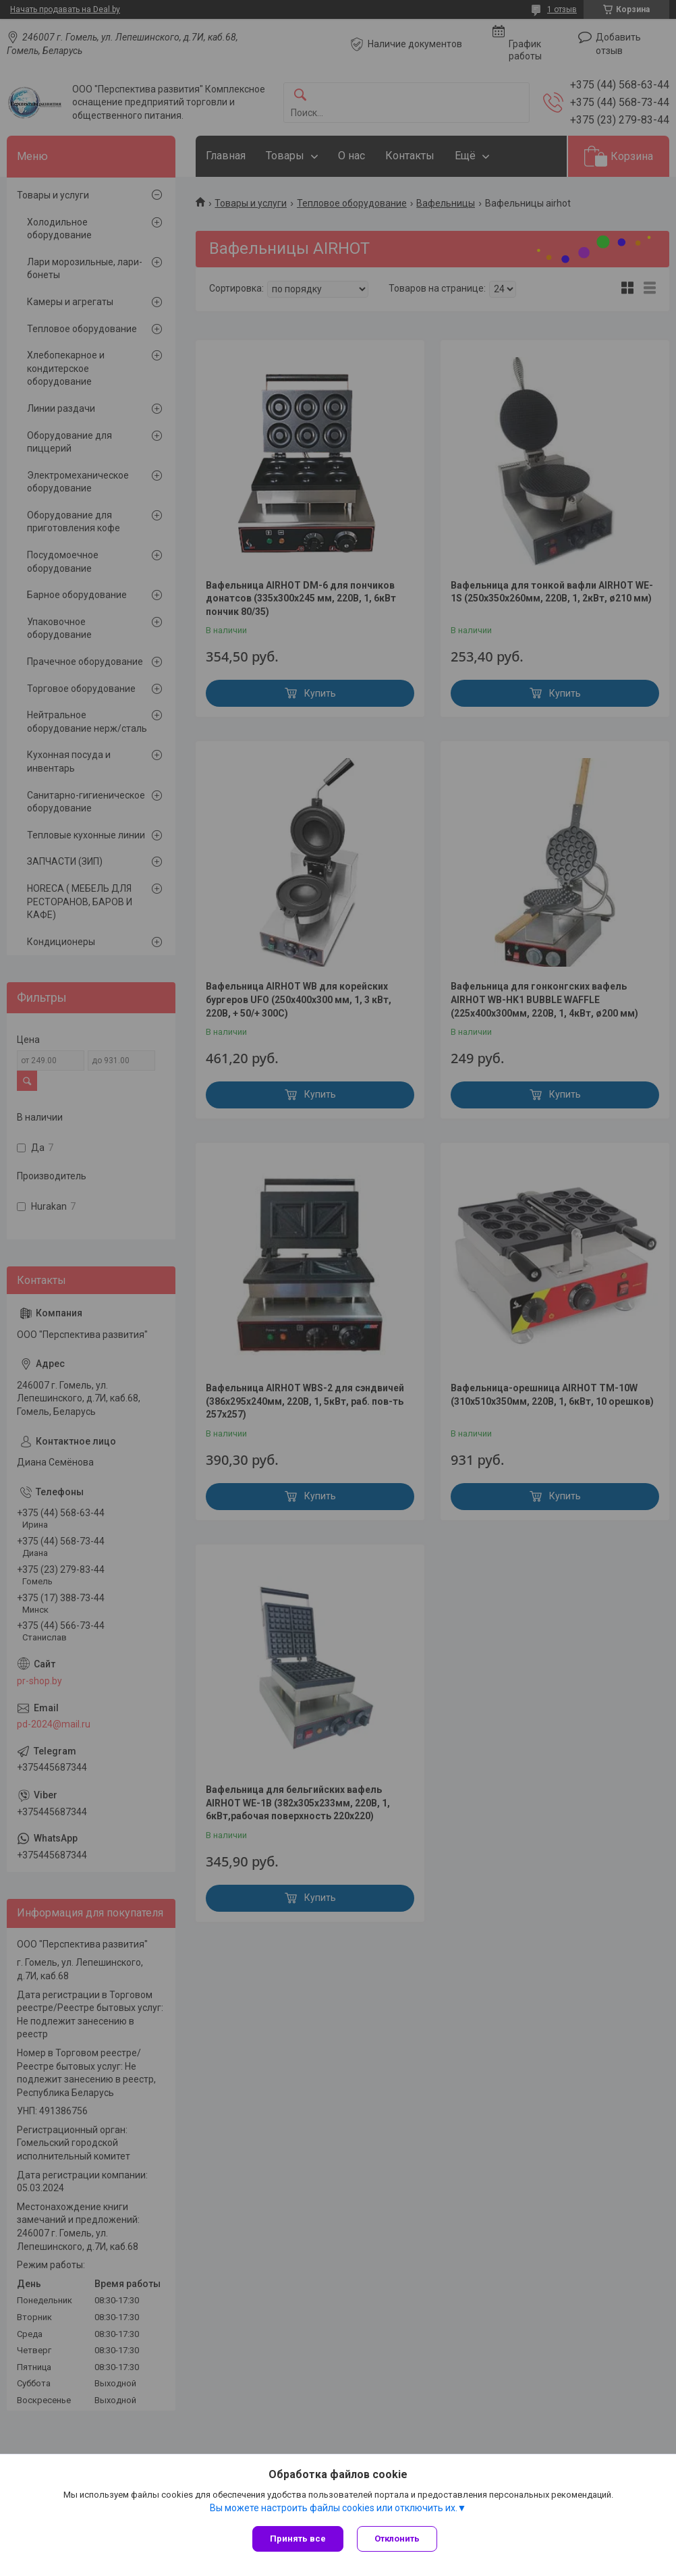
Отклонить (397, 2538)
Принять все (298, 2538)
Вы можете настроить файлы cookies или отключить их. (333, 2507)
